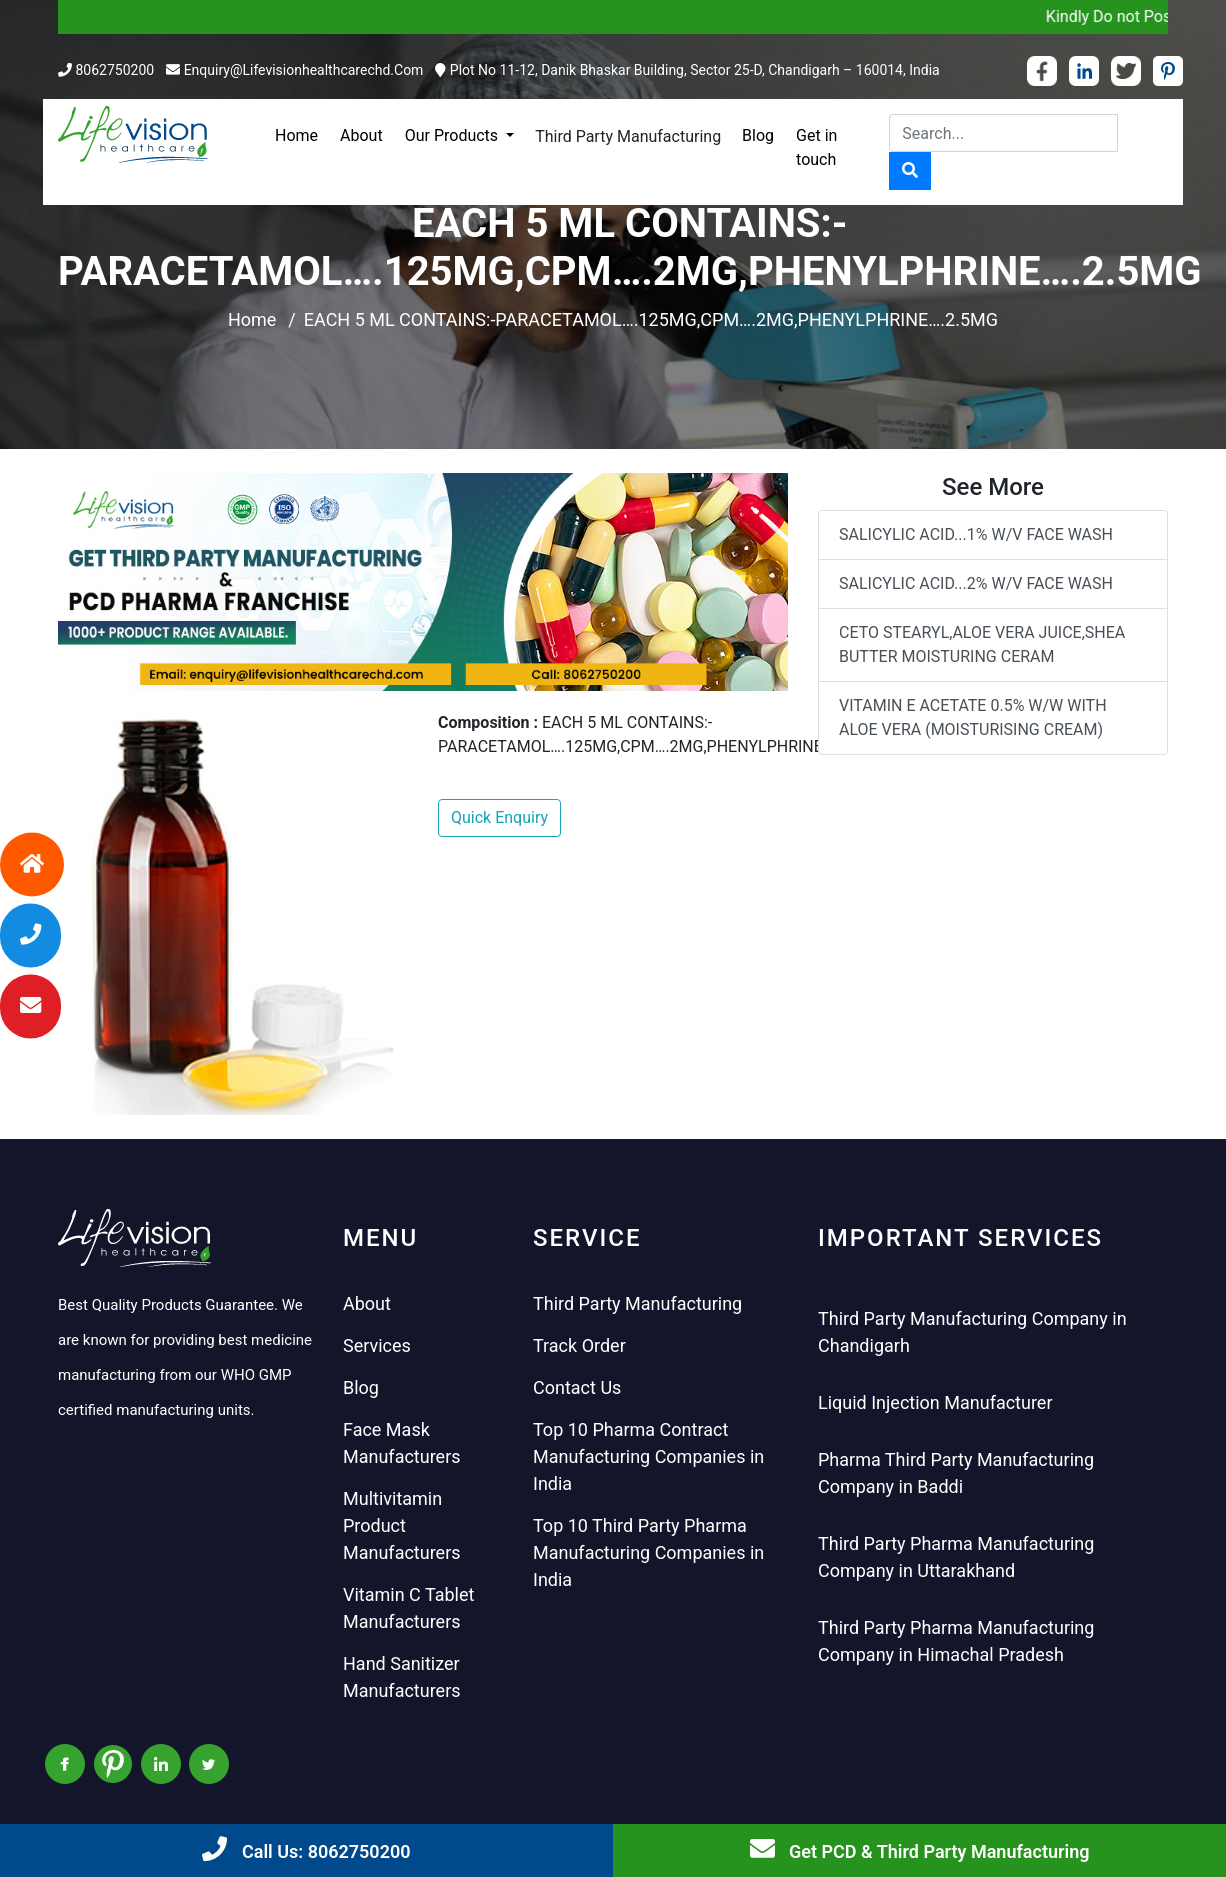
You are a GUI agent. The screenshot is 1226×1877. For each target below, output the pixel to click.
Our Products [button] (453, 135)
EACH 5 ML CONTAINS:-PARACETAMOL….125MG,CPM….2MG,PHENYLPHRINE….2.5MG (651, 319)
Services (377, 1345)
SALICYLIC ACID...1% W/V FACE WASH (976, 534)
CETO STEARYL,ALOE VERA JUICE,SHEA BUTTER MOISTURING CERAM (982, 644)
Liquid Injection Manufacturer (935, 1402)
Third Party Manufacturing (628, 136)
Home (296, 135)
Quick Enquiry (499, 817)
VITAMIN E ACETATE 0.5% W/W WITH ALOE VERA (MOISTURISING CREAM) (973, 717)
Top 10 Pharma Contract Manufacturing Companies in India (648, 1456)
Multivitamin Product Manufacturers (402, 1525)
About (361, 135)
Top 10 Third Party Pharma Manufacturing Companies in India (648, 1552)
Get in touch (816, 147)
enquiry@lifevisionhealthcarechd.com (304, 70)
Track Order (579, 1345)
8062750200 (114, 70)
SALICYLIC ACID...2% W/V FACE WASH (976, 583)
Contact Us (577, 1387)
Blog (758, 135)
